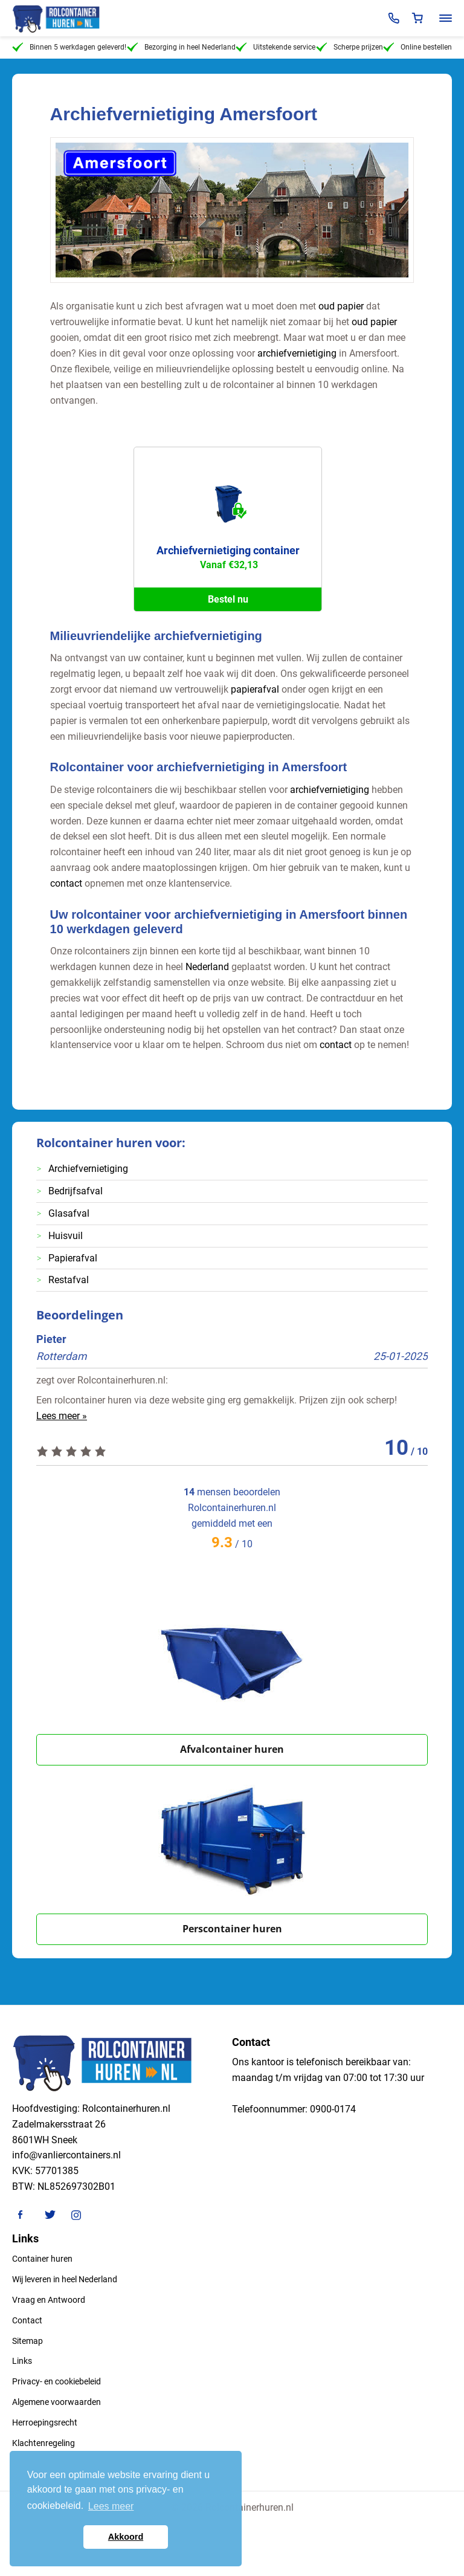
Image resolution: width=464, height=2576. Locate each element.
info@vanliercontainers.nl (66, 2155)
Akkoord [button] (125, 2537)
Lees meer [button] (111, 2506)
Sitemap (27, 2341)
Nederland (207, 966)
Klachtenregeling (43, 2443)
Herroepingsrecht (44, 2422)
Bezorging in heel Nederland (181, 47)
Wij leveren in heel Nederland (64, 2279)
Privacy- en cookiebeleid (56, 2381)
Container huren (42, 2259)
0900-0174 (333, 2109)
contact (66, 883)
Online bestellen (417, 47)
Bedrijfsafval (75, 1191)
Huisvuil (65, 1235)
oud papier (341, 306)
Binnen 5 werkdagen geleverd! (69, 47)
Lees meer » (61, 1416)
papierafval (255, 689)
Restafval (68, 1280)
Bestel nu (228, 599)
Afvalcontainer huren (232, 1749)
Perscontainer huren (232, 1928)
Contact (27, 2320)
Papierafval (72, 1258)
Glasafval (68, 1213)
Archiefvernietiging (88, 1168)
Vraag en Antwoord (48, 2300)
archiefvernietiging (297, 353)
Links (22, 2361)
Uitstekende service (275, 47)
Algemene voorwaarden (56, 2402)
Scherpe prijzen (349, 47)
